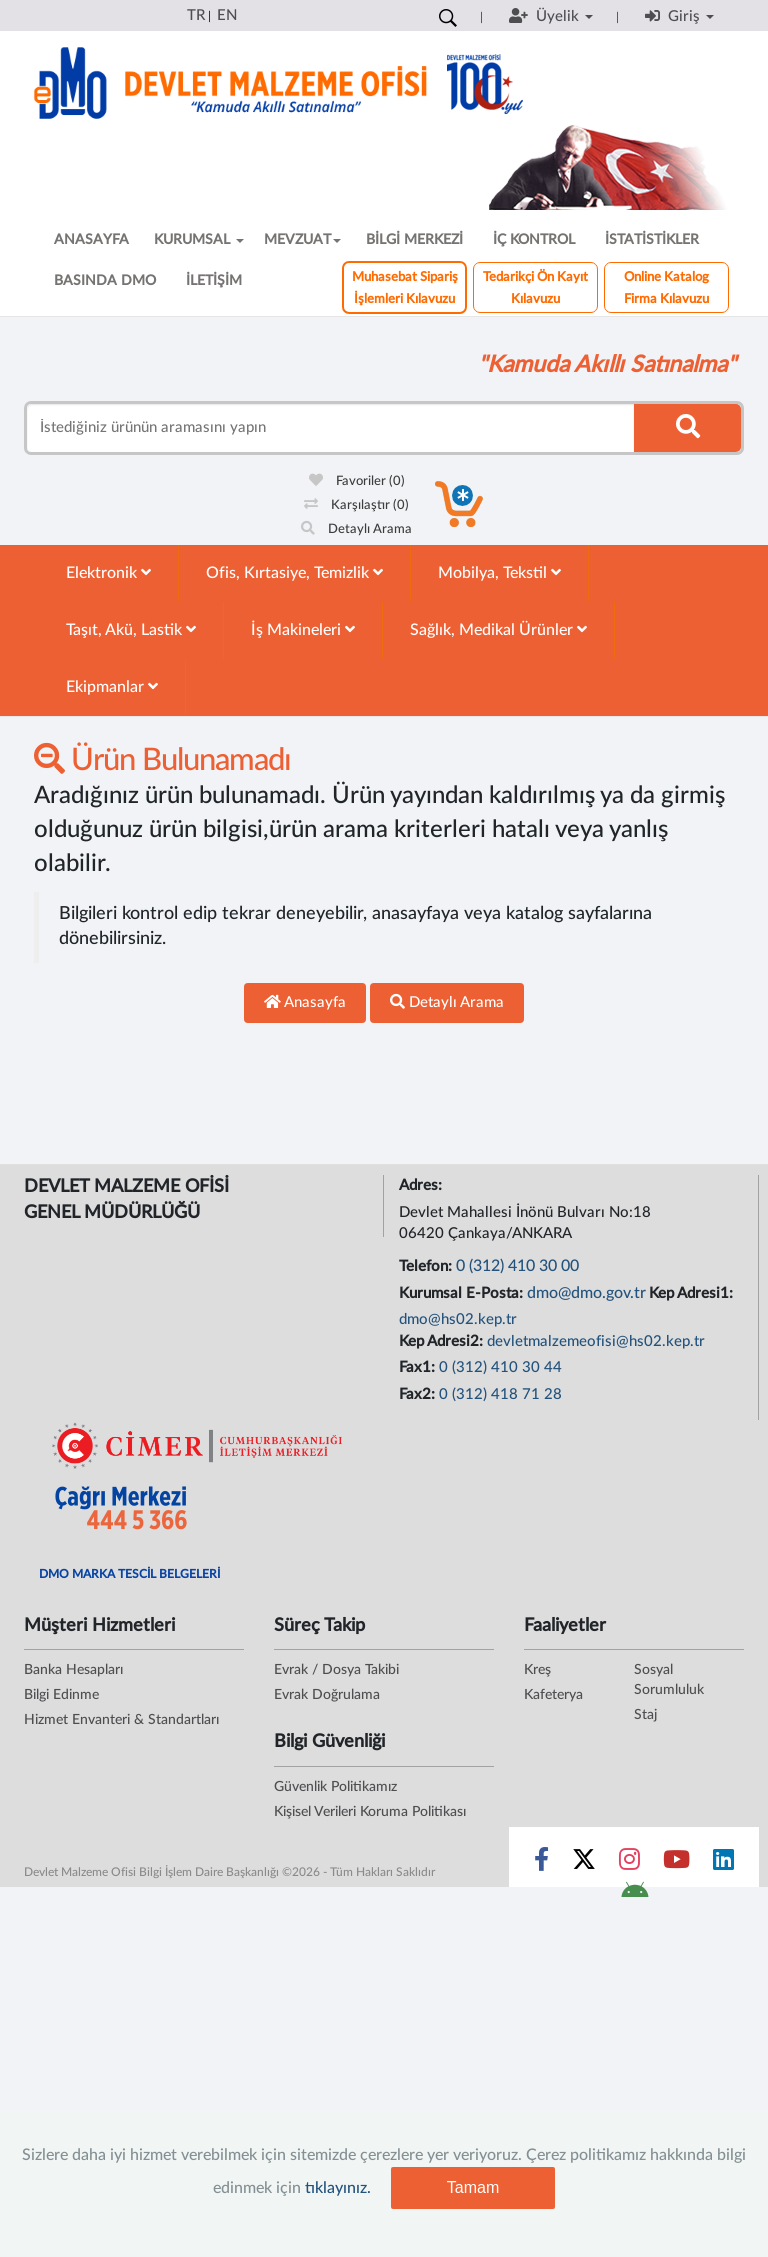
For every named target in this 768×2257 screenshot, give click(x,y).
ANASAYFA (91, 240)
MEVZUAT (302, 240)
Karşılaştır (356, 505)
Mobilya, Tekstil (499, 572)
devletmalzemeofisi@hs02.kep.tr (596, 1341)
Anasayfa (305, 1002)
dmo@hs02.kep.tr (458, 1319)
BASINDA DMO (105, 281)
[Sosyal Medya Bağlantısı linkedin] (723, 1864)
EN (227, 15)
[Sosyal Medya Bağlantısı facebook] (541, 1864)
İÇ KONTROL (534, 240)
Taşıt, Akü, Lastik (131, 629)
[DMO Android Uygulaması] (634, 1896)
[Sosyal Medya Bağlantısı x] (585, 1864)
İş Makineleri (303, 629)
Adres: (422, 1185)
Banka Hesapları (73, 1670)
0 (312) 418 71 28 (500, 1394)
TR (196, 15)
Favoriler (357, 481)
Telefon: (427, 1266)
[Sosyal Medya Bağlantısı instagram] (629, 1864)
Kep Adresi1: (693, 1293)
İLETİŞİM (214, 281)
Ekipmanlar (112, 686)
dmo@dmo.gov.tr (586, 1293)
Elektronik (108, 572)
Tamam (473, 2187)
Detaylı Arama (356, 529)
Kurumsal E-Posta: (463, 1293)
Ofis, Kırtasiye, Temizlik (294, 572)
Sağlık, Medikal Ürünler (498, 629)
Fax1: (419, 1367)
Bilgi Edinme (61, 1695)
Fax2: (419, 1394)
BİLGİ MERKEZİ (414, 240)
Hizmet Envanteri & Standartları (121, 1720)
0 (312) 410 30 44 (500, 1367)
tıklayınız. (338, 2188)
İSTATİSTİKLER (652, 240)
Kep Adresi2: (443, 1341)
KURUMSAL (199, 240)
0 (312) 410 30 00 (517, 1266)
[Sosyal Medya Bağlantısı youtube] (676, 1864)
